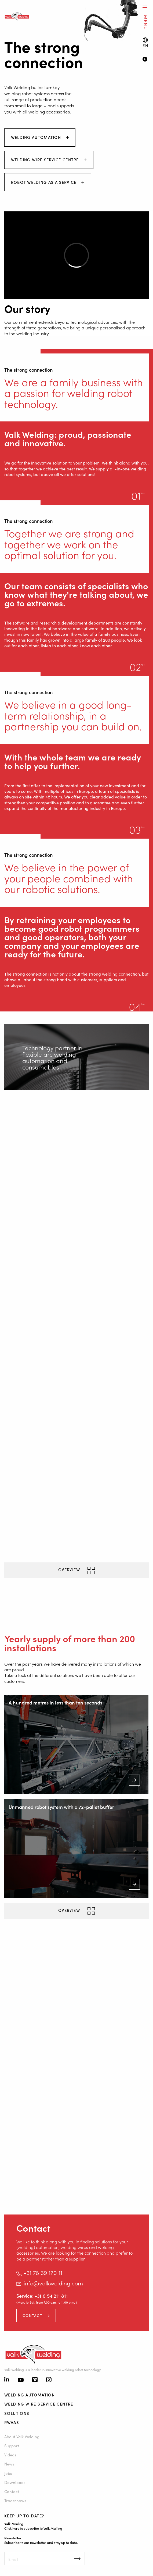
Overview (70, 1569)
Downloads (14, 2482)
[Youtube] (21, 2380)
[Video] (145, 60)
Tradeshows (15, 2500)
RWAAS (11, 2422)
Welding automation (37, 137)
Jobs (8, 2473)
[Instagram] (49, 2380)
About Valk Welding (21, 2436)
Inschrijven (77, 2558)
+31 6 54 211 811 (51, 2295)
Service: (25, 2295)
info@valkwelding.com (53, 2283)
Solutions (17, 2413)
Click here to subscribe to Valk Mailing (33, 2528)
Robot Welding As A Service (44, 182)
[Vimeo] (35, 2380)
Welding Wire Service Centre (45, 159)
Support (11, 2445)
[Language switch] (145, 42)
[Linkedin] (6, 2380)
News (9, 2464)
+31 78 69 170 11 (43, 2272)
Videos (10, 2454)
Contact (32, 2315)
